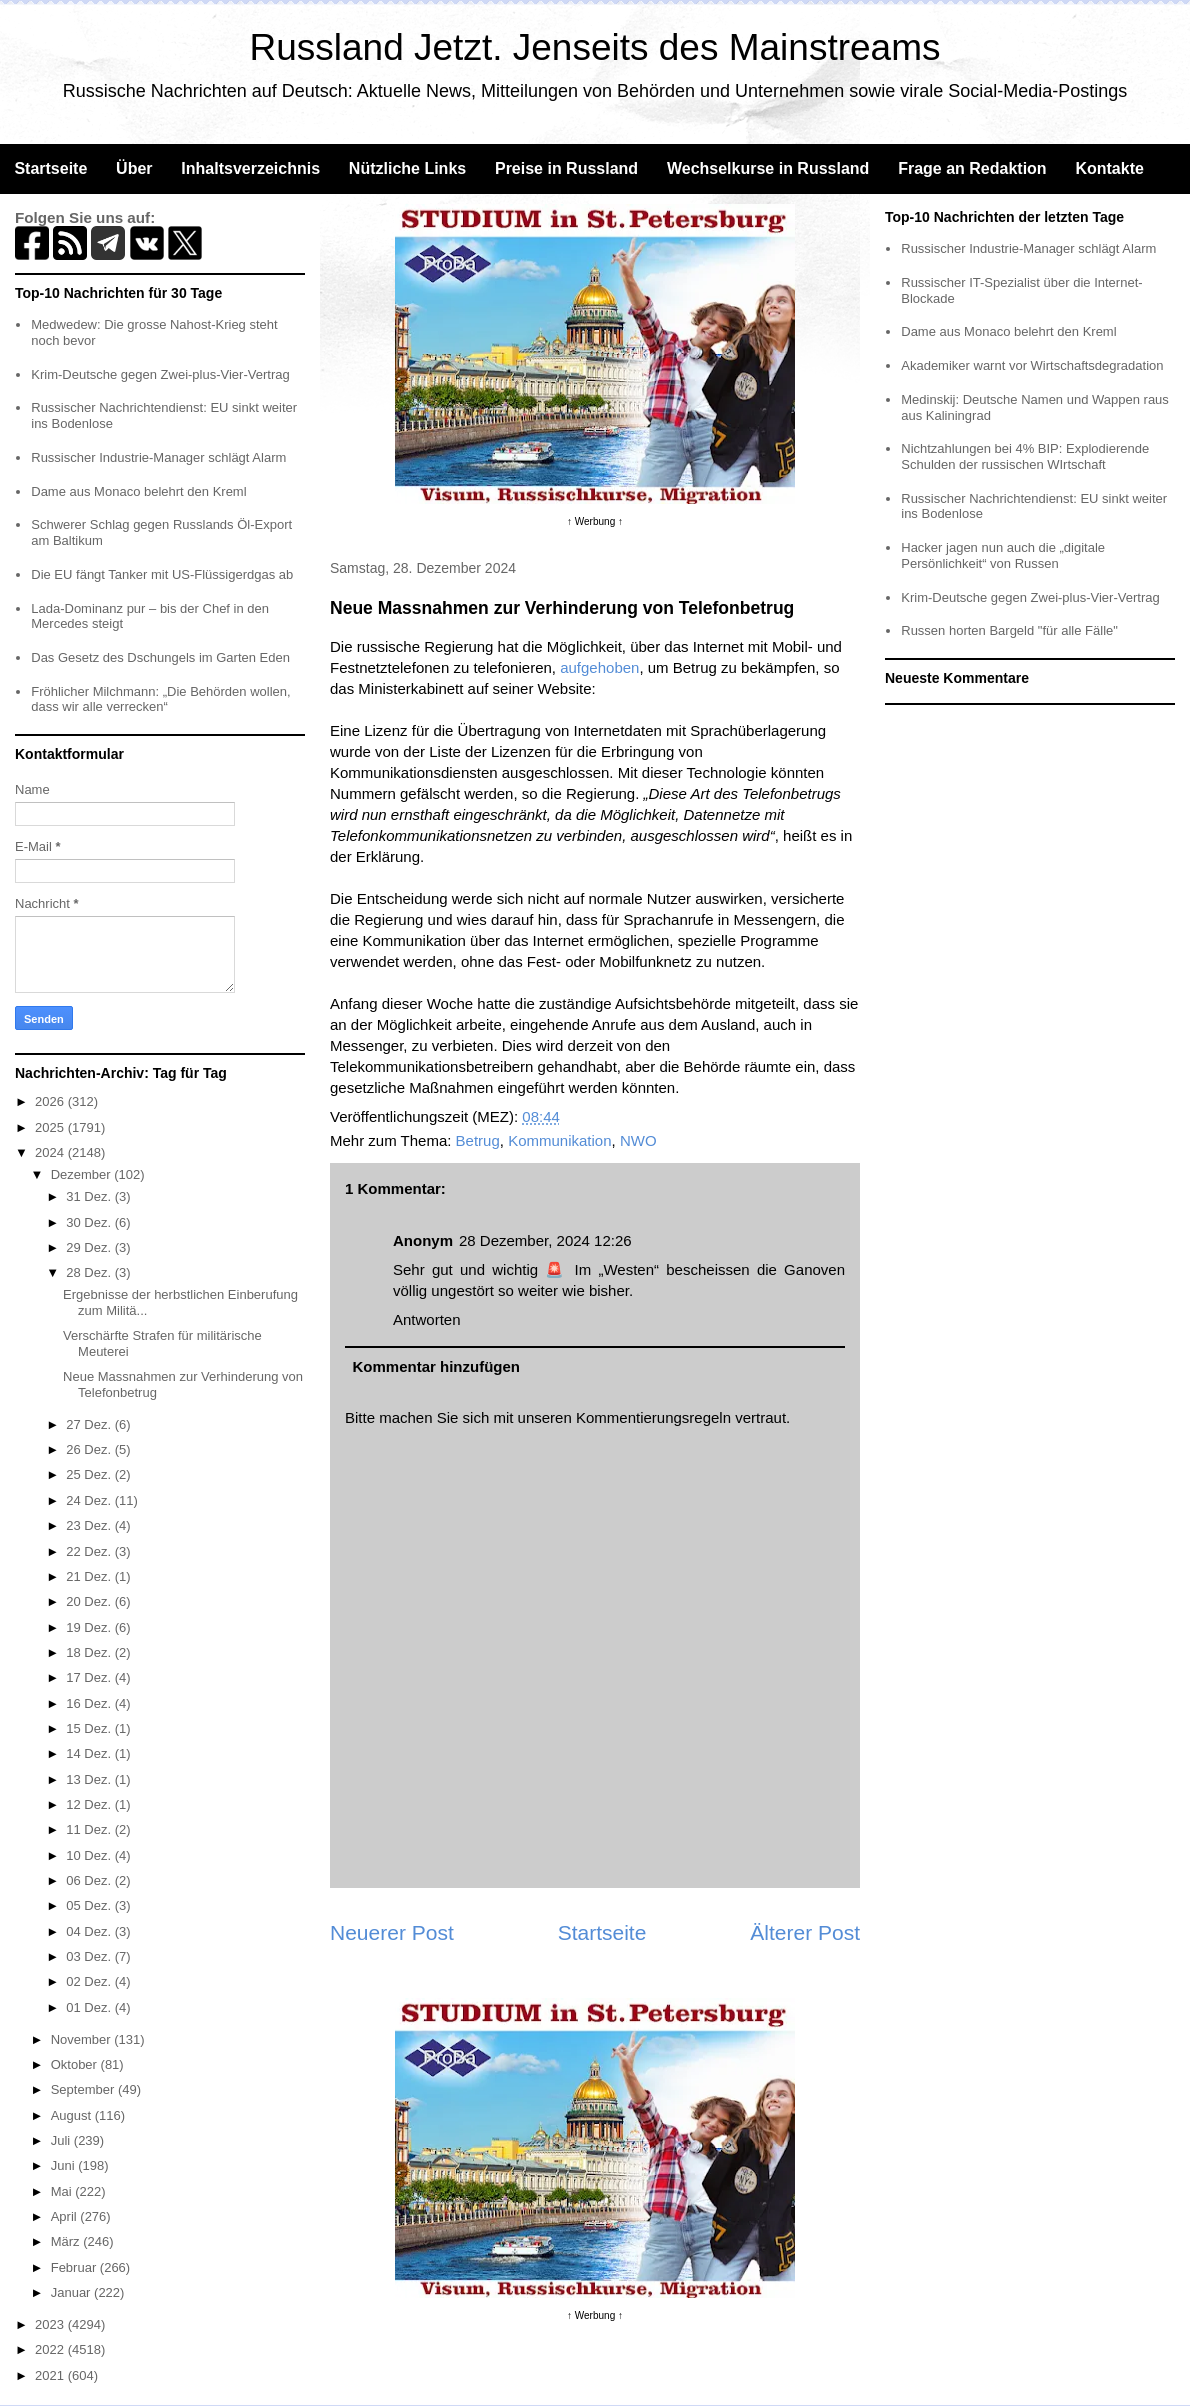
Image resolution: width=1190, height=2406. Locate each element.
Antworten (427, 1319)
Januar (72, 2292)
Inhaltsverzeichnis (250, 168)
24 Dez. (90, 1500)
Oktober (76, 2064)
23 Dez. (90, 1525)
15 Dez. (90, 1728)
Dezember (83, 1174)
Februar (75, 2267)
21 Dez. (90, 1576)
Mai (63, 2191)
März (67, 2241)
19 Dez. (90, 1627)
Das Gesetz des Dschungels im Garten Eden (160, 657)
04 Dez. (90, 1931)
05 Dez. (90, 1905)
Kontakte (1109, 168)
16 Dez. (90, 1703)
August (73, 2115)
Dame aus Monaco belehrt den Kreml (138, 491)
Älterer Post (805, 1932)
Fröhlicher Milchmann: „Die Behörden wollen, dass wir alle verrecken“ (160, 699)
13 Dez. (90, 1779)
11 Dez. (90, 1829)
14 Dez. (90, 1753)
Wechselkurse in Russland (768, 168)
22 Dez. (90, 1551)
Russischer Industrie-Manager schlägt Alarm (158, 457)
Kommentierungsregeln (653, 1417)
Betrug (478, 1140)
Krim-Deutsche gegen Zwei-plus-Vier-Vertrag (160, 374)
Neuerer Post (392, 1932)
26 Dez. (90, 1449)
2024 (51, 1152)
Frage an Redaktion (972, 168)
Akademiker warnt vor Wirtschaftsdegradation (1032, 365)
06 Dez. (90, 1880)
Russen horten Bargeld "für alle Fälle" (1009, 630)
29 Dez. (90, 1247)
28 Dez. (90, 1272)
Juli (62, 2140)
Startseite (50, 168)
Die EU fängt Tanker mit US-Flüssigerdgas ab (162, 574)
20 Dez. (90, 1601)
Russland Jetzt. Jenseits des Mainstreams (595, 47)
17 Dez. (90, 1677)
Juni (64, 2165)
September (84, 2089)
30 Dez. (90, 1222)
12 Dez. (90, 1804)
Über (134, 168)
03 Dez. (90, 1956)
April (66, 2216)
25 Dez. (90, 1474)
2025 (51, 1127)
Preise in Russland (566, 168)
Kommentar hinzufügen (437, 1366)
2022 (51, 2349)
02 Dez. (90, 1981)
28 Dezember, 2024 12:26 (545, 1240)
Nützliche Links (407, 168)
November (83, 2039)
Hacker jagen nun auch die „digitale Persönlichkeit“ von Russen (1003, 555)
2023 (51, 2324)
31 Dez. (90, 1196)
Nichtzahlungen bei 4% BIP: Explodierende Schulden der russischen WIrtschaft (1025, 456)
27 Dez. (90, 1424)
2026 (51, 1101)
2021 (51, 2375)
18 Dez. (90, 1652)
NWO (638, 1140)
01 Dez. (90, 2007)
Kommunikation (559, 1140)
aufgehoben (599, 667)
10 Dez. (90, 1855)
